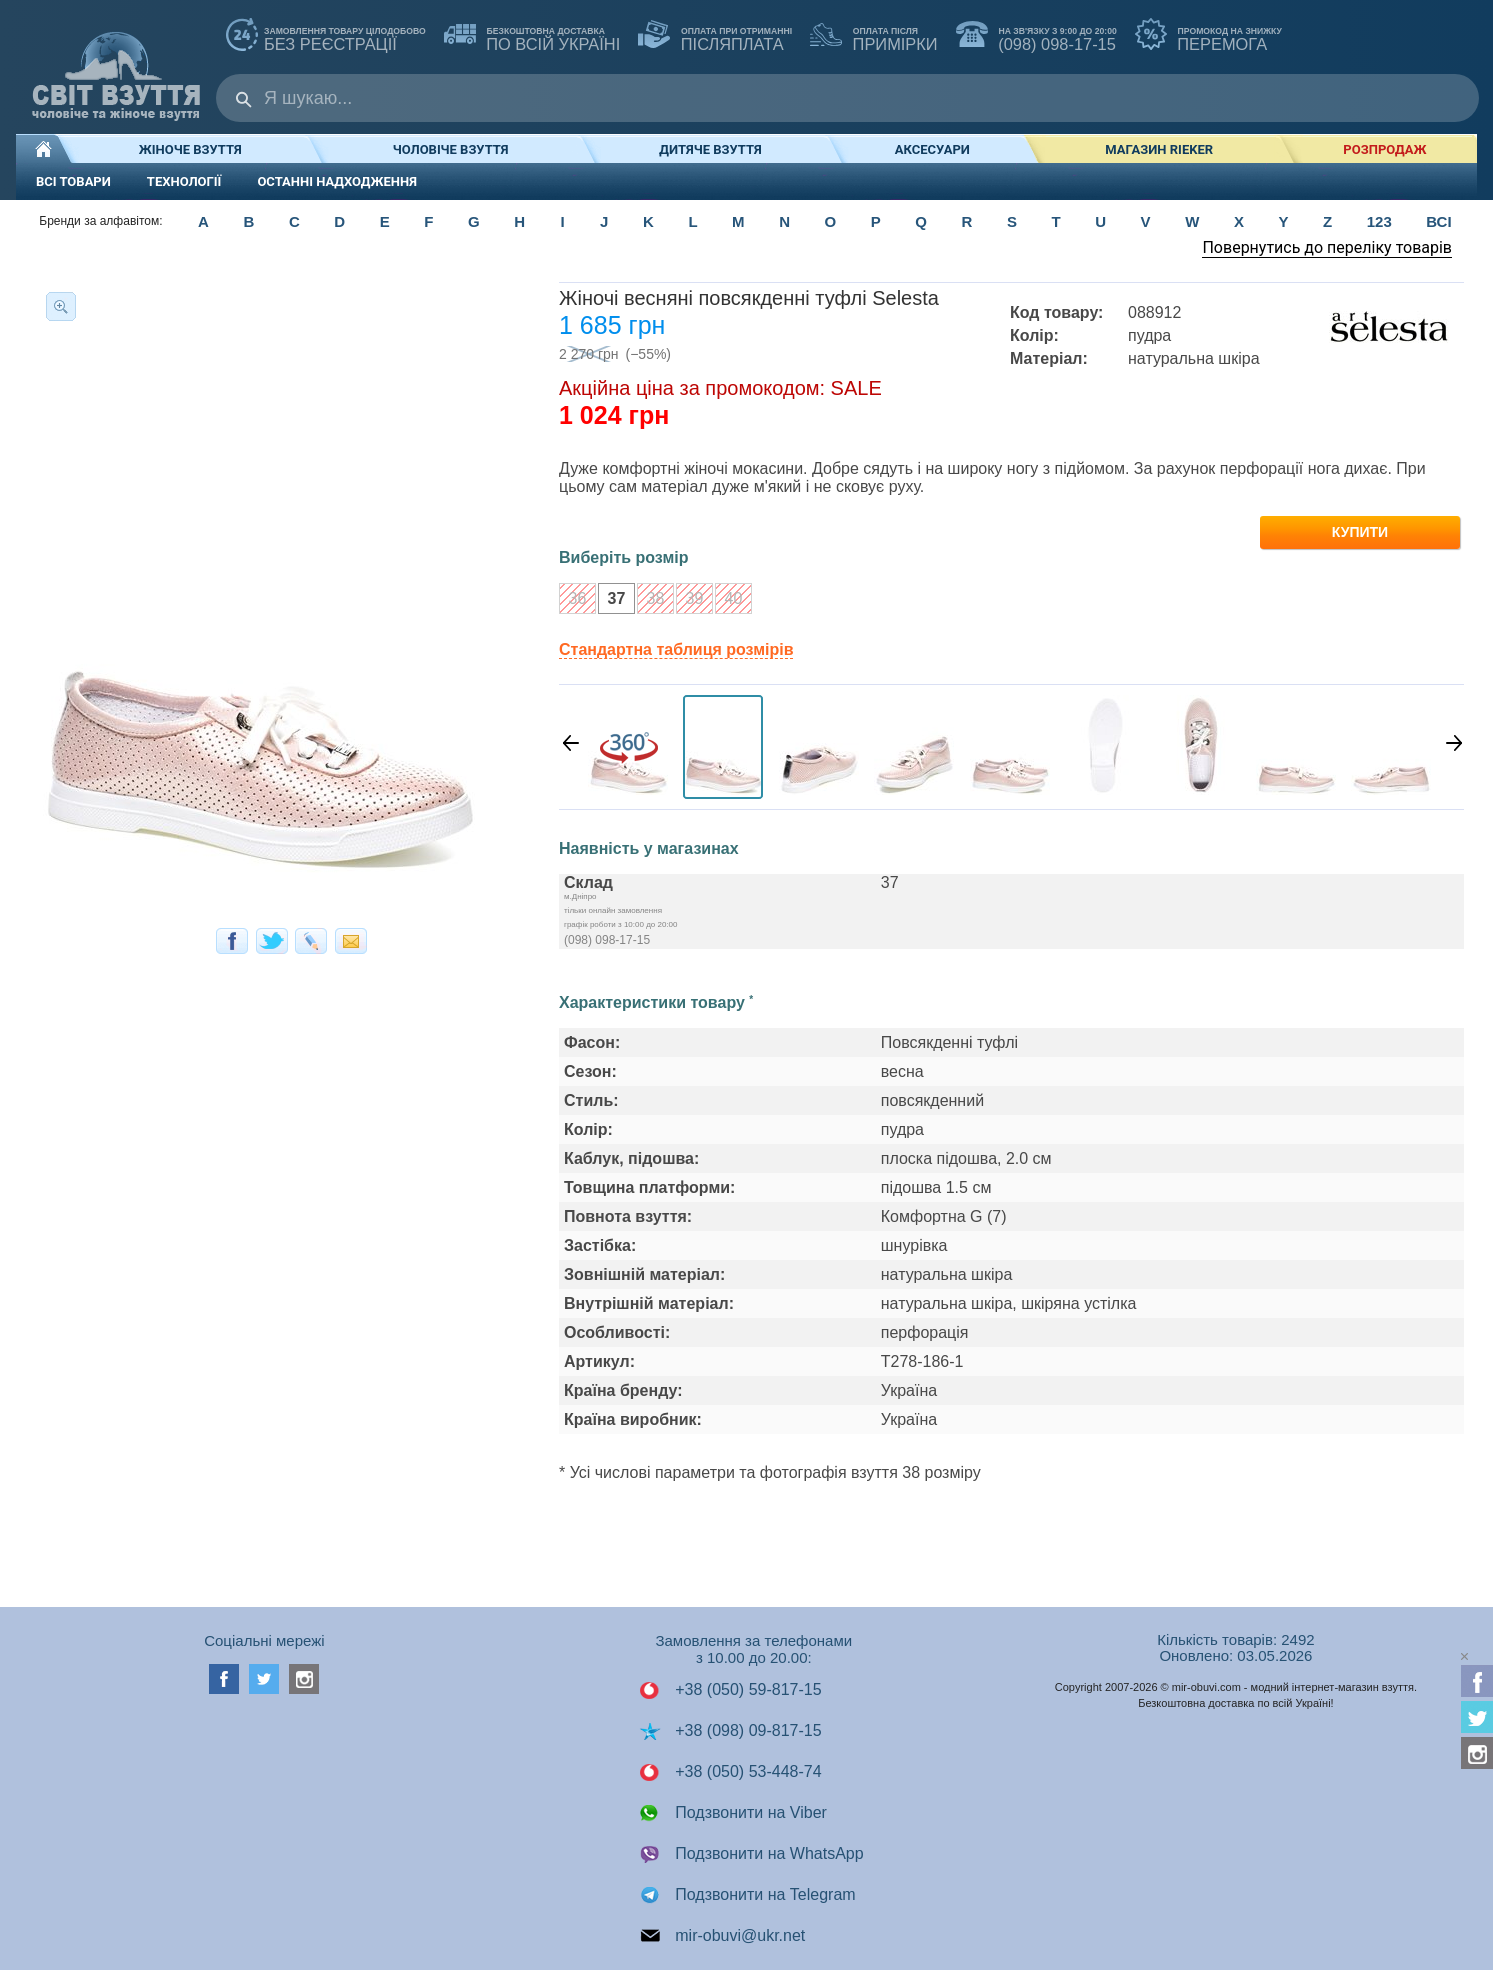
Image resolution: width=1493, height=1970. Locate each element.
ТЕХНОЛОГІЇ (184, 181)
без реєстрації (326, 36)
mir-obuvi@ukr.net (722, 1936)
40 (728, 600)
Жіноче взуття (190, 149)
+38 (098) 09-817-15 (730, 1731)
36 (572, 600)
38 (650, 600)
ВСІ (1438, 221)
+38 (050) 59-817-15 (730, 1690)
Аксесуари (932, 149)
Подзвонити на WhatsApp (751, 1854)
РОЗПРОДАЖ (1384, 149)
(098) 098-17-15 (1036, 36)
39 (689, 600)
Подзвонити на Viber (733, 1813)
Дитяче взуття (710, 149)
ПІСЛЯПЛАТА (715, 36)
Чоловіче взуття (451, 149)
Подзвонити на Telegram (747, 1895)
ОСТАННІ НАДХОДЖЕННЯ (337, 181)
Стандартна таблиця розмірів (676, 649)
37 (611, 600)
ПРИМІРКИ (874, 36)
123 (1379, 221)
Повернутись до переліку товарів (1327, 247)
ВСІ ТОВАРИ (73, 181)
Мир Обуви (116, 66)
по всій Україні (532, 36)
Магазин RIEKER (1159, 149)
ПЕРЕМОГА (1208, 36)
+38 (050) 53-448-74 (730, 1772)
